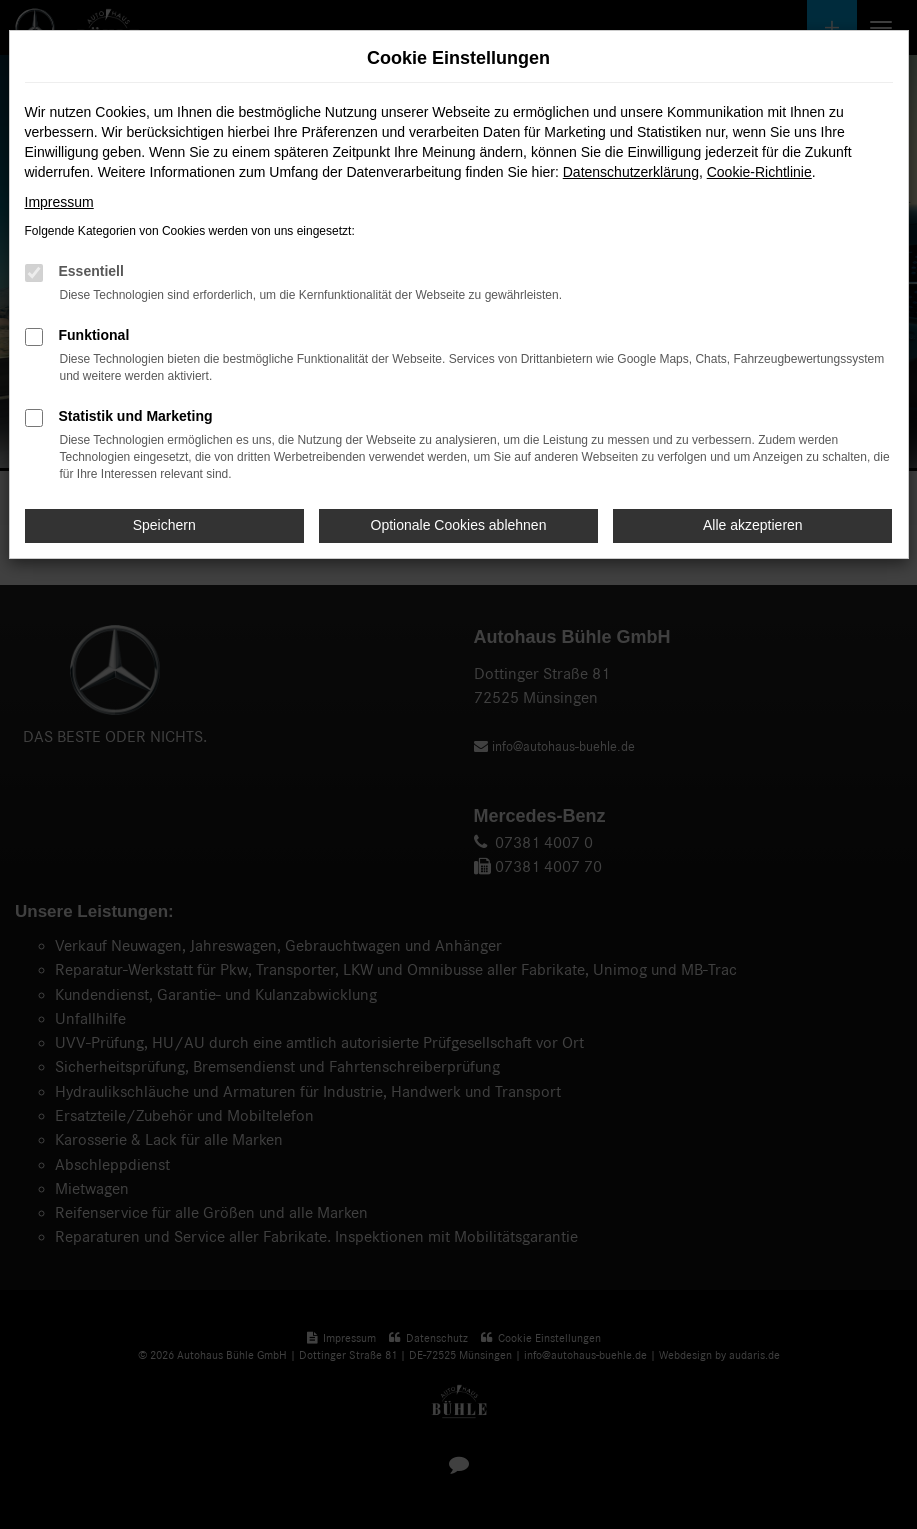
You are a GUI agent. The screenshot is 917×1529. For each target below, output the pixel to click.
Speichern (164, 525)
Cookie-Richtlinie (759, 172)
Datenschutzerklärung (631, 172)
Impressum (59, 202)
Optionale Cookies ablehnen (459, 525)
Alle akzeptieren (753, 525)
